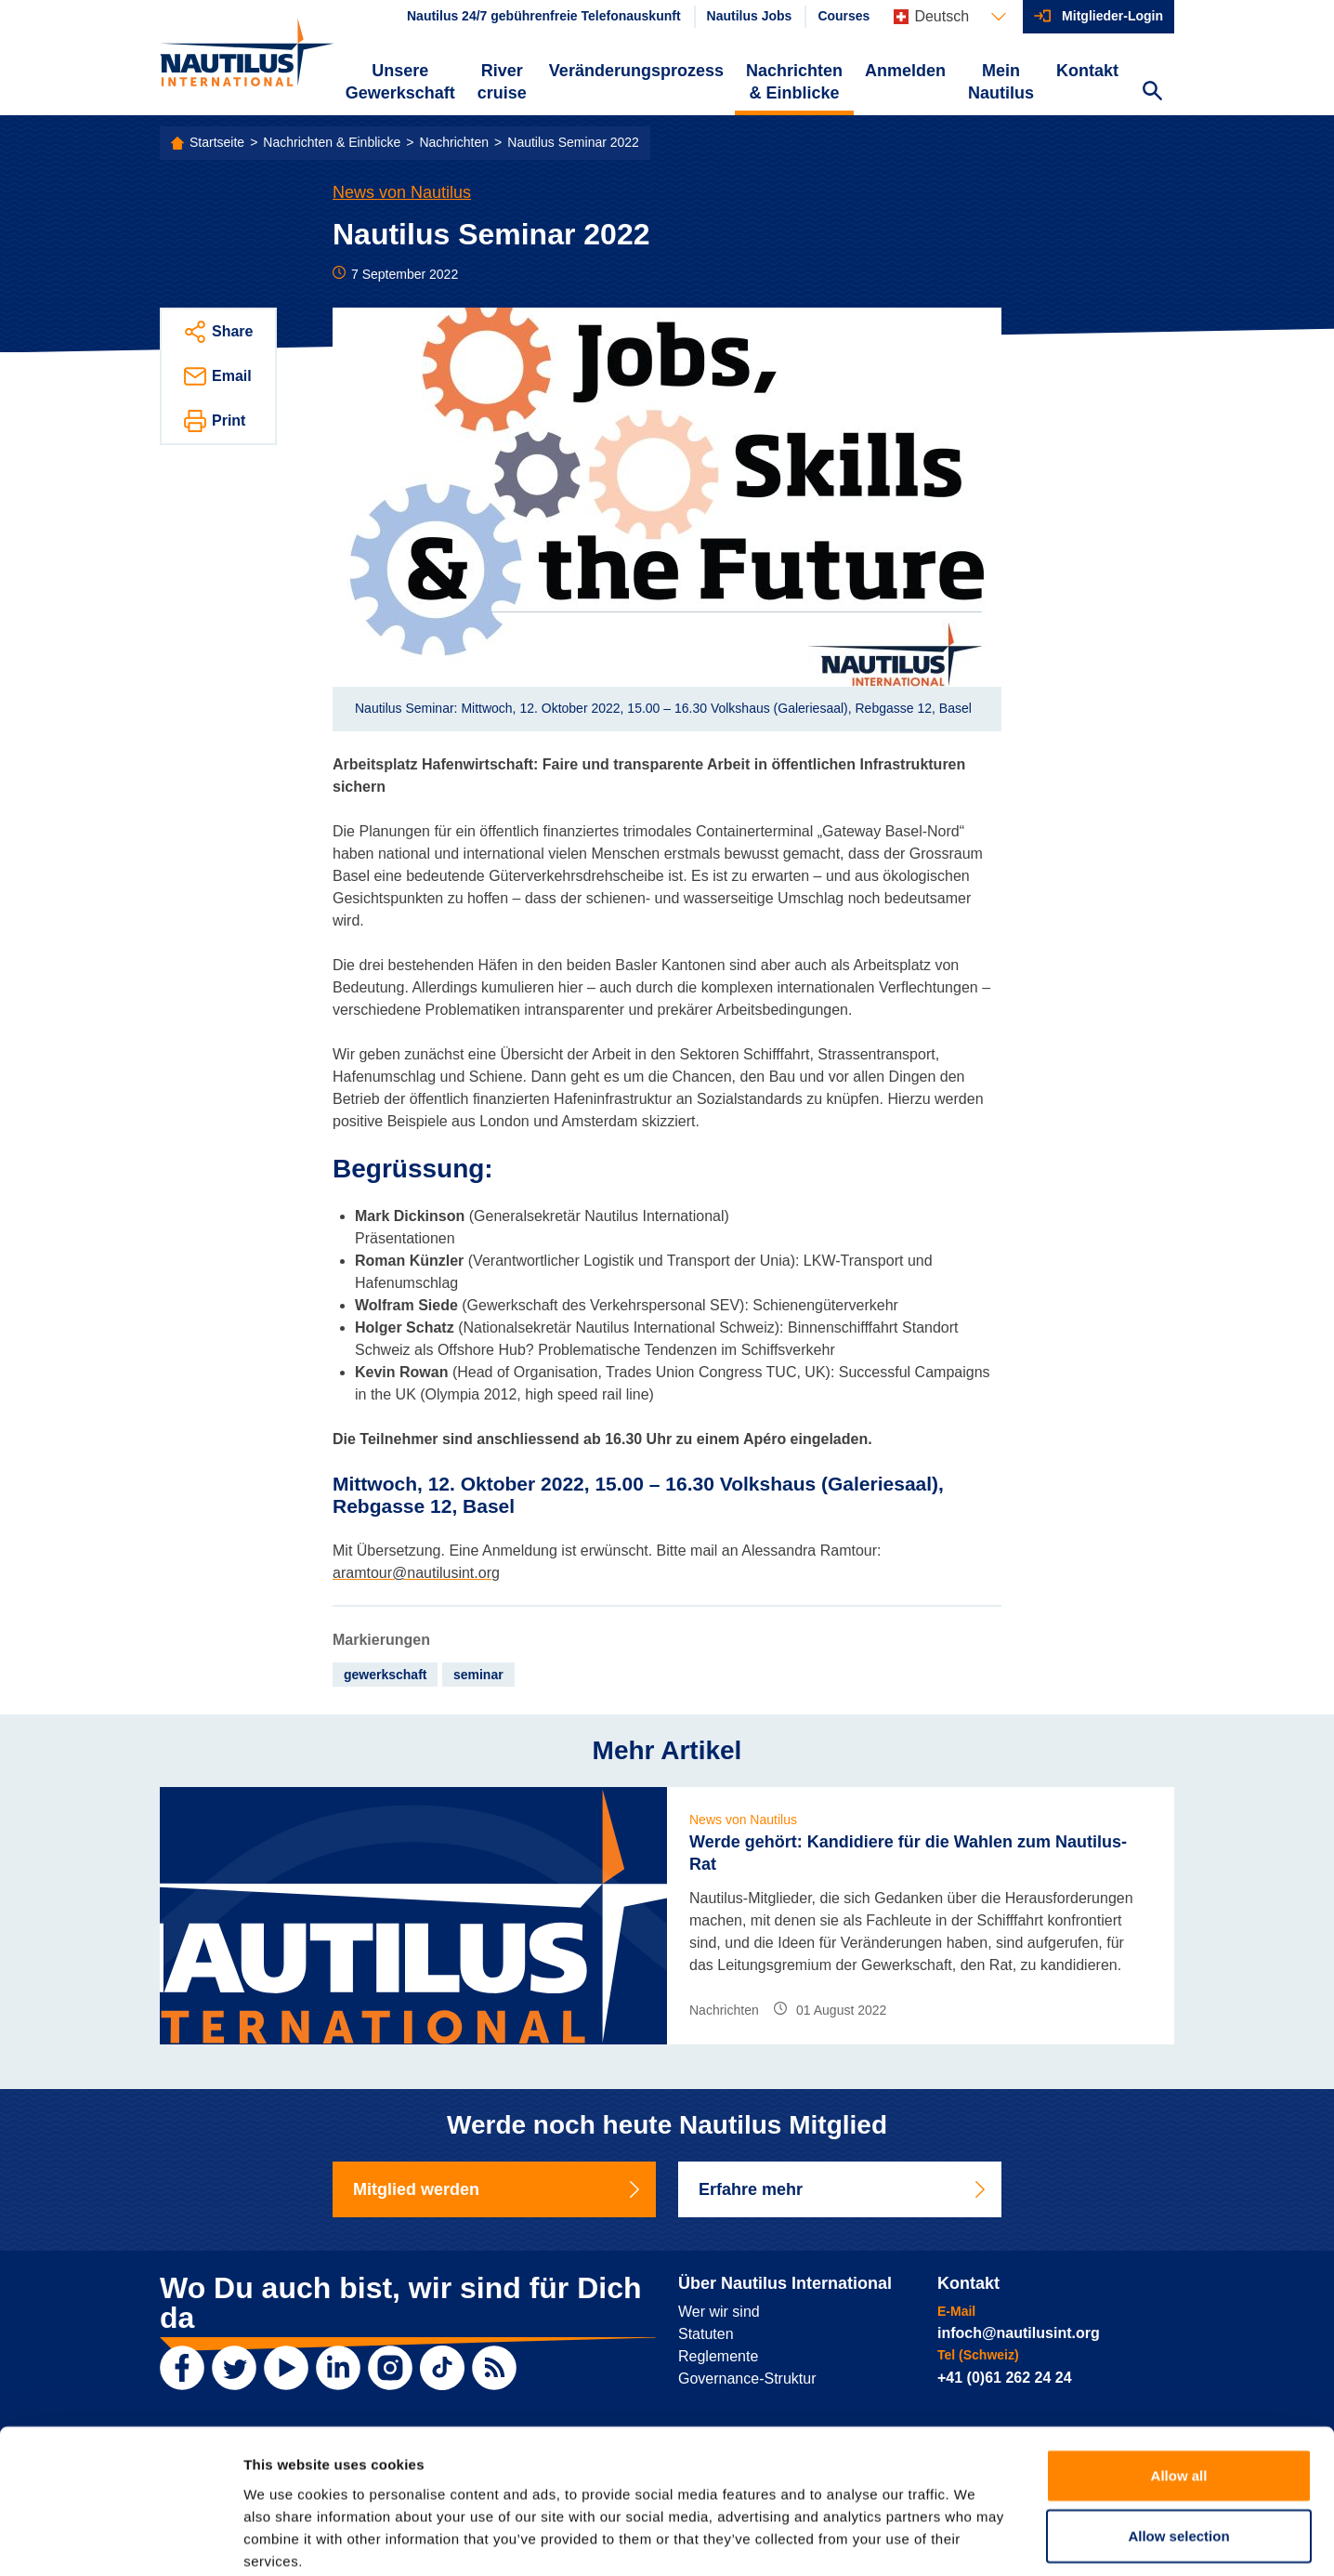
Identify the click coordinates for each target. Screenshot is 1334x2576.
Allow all (1179, 2378)
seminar (478, 1674)
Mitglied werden (498, 2189)
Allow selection (1178, 2440)
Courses (843, 15)
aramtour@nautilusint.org (416, 1573)
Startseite (217, 142)
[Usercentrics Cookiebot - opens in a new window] (120, 2540)
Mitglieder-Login (1112, 15)
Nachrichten (454, 142)
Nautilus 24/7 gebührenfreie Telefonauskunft (544, 15)
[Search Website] (1152, 93)
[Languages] (950, 16)
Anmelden (905, 70)
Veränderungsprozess (636, 70)
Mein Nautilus (1001, 81)
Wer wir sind (719, 2312)
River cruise (502, 81)
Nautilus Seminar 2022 (573, 142)
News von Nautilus (402, 192)
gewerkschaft (385, 1674)
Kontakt (1087, 70)
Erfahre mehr (843, 2189)
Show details (975, 2539)
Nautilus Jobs (749, 15)
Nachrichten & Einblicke (794, 81)
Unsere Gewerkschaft (400, 81)
